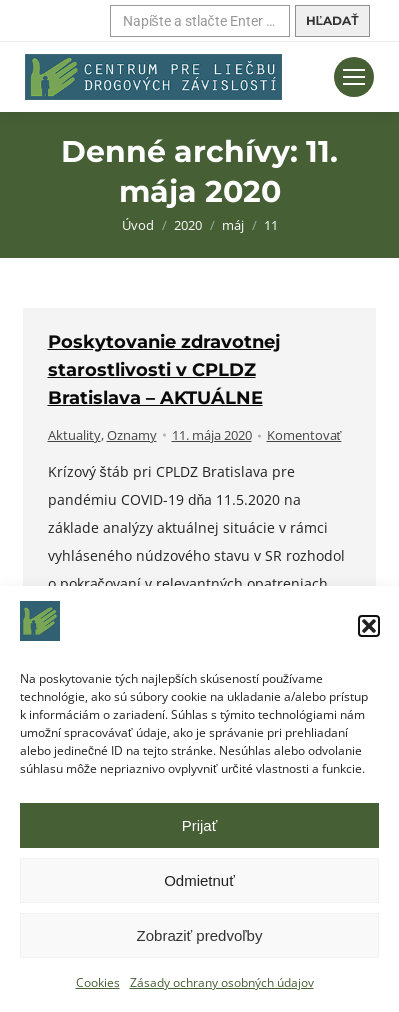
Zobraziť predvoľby (200, 935)
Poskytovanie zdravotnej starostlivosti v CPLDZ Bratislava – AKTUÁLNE (164, 370)
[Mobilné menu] (354, 77)
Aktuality (74, 435)
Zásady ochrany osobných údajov (222, 982)
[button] (369, 626)
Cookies (98, 982)
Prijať (200, 825)
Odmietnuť (199, 880)
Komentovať (304, 435)
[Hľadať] (200, 21)
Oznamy (132, 435)
